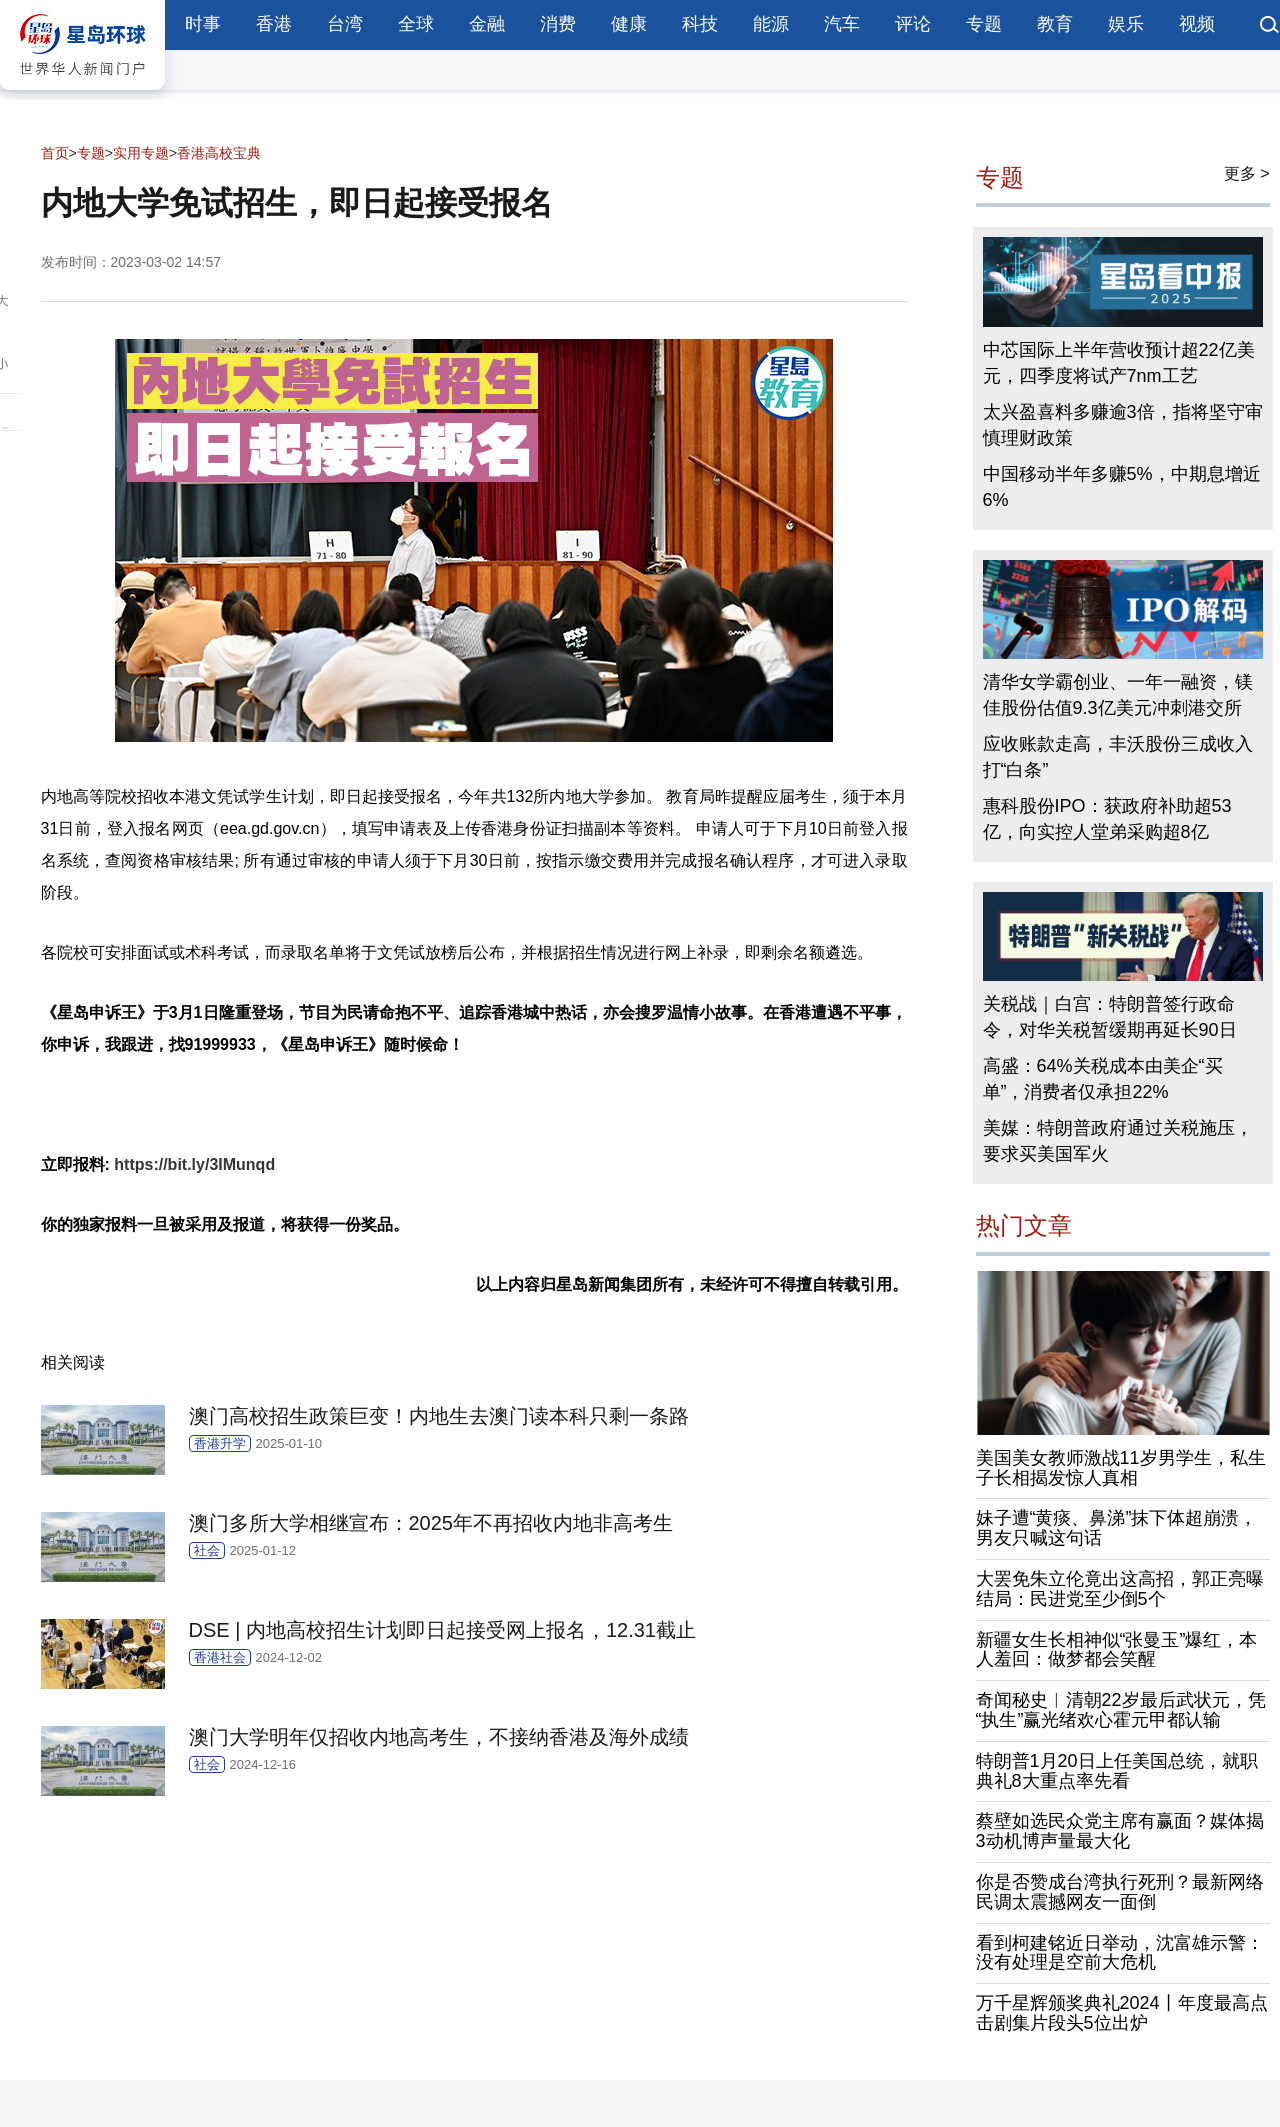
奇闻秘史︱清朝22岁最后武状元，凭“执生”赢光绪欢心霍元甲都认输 (1121, 1710)
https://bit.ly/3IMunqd (194, 1164)
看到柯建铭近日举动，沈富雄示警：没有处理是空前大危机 (1120, 1953)
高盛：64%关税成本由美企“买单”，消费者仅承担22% (1103, 1079)
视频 (1197, 24)
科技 (700, 24)
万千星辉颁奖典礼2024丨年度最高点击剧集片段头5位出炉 (1122, 2013)
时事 (203, 24)
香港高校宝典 (219, 153)
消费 (558, 24)
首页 (55, 153)
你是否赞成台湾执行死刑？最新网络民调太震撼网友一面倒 (1120, 1892)
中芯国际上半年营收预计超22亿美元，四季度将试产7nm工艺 (1119, 363)
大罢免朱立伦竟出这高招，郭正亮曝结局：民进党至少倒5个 (1120, 1589)
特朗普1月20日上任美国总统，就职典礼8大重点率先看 (1117, 1771)
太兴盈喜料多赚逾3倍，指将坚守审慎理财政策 (1123, 425)
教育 (1055, 24)
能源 (771, 24)
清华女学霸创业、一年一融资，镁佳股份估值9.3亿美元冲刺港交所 (1118, 695)
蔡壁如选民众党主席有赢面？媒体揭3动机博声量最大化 (1120, 1831)
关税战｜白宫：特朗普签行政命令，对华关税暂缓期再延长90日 (1110, 1017)
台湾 (345, 24)
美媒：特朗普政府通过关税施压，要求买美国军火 (1118, 1141)
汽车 (842, 24)
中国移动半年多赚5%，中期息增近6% (1122, 487)
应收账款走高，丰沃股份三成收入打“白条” (1118, 757)
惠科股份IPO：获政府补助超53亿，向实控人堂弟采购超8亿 (1107, 819)
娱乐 (1126, 24)
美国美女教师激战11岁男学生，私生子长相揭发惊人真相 (1121, 1468)
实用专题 (141, 153)
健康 (629, 24)
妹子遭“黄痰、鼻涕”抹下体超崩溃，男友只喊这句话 (1117, 1528)
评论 (913, 24)
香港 (274, 24)
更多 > (1247, 173)
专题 (984, 24)
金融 (487, 24)
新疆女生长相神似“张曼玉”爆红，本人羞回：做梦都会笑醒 (1117, 1650)
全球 (416, 24)
